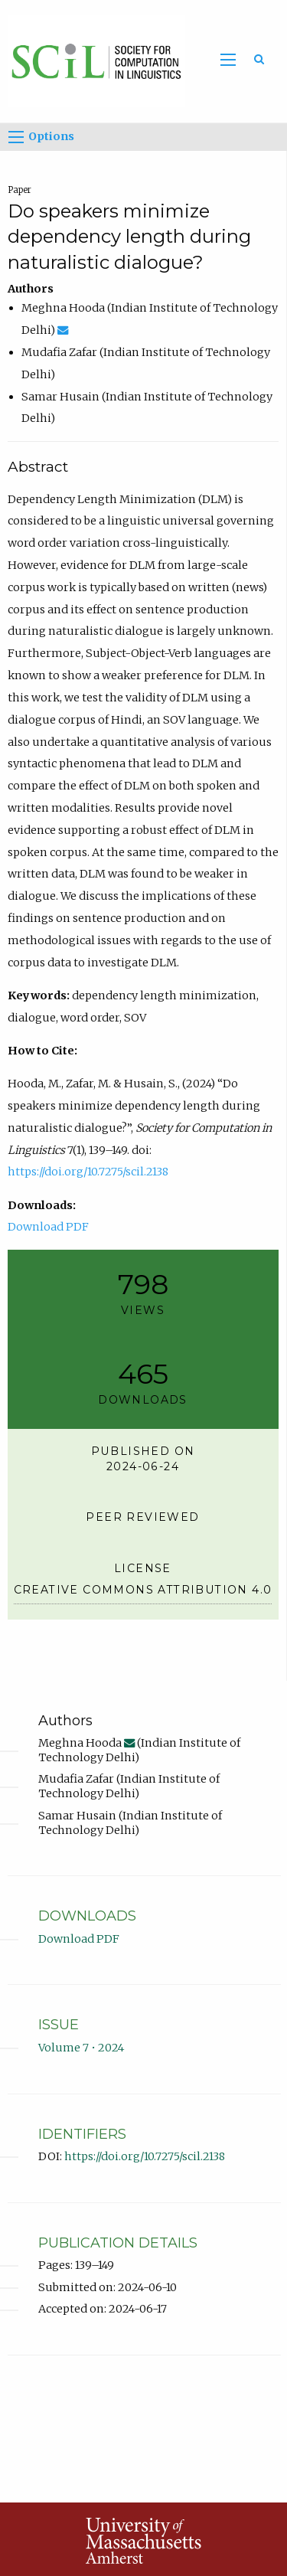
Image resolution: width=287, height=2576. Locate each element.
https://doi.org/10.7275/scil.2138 (88, 1171)
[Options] (16, 137)
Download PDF (48, 1227)
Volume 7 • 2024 (81, 2048)
